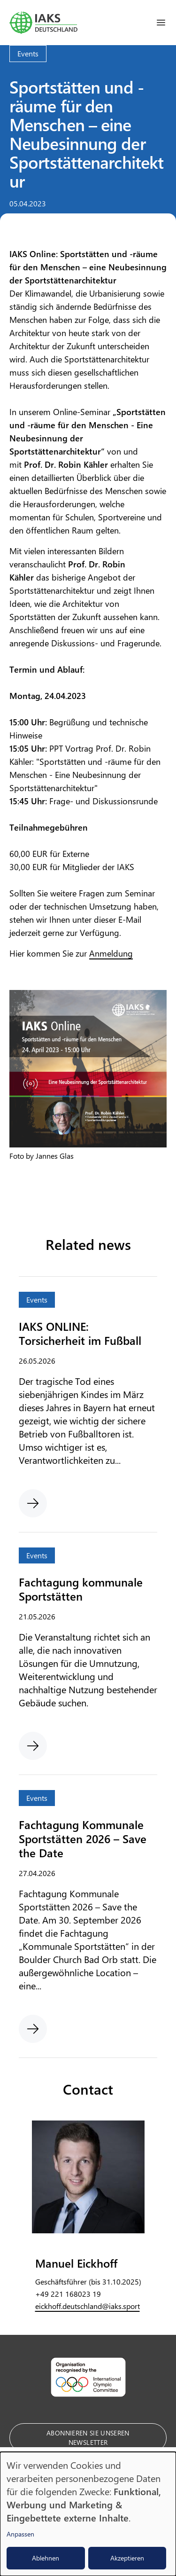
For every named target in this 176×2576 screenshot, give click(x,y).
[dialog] (88, 2514)
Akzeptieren (127, 2557)
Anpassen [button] (20, 2533)
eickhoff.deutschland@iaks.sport (87, 2306)
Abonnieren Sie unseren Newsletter (88, 2437)
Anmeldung (111, 953)
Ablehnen (45, 2557)
